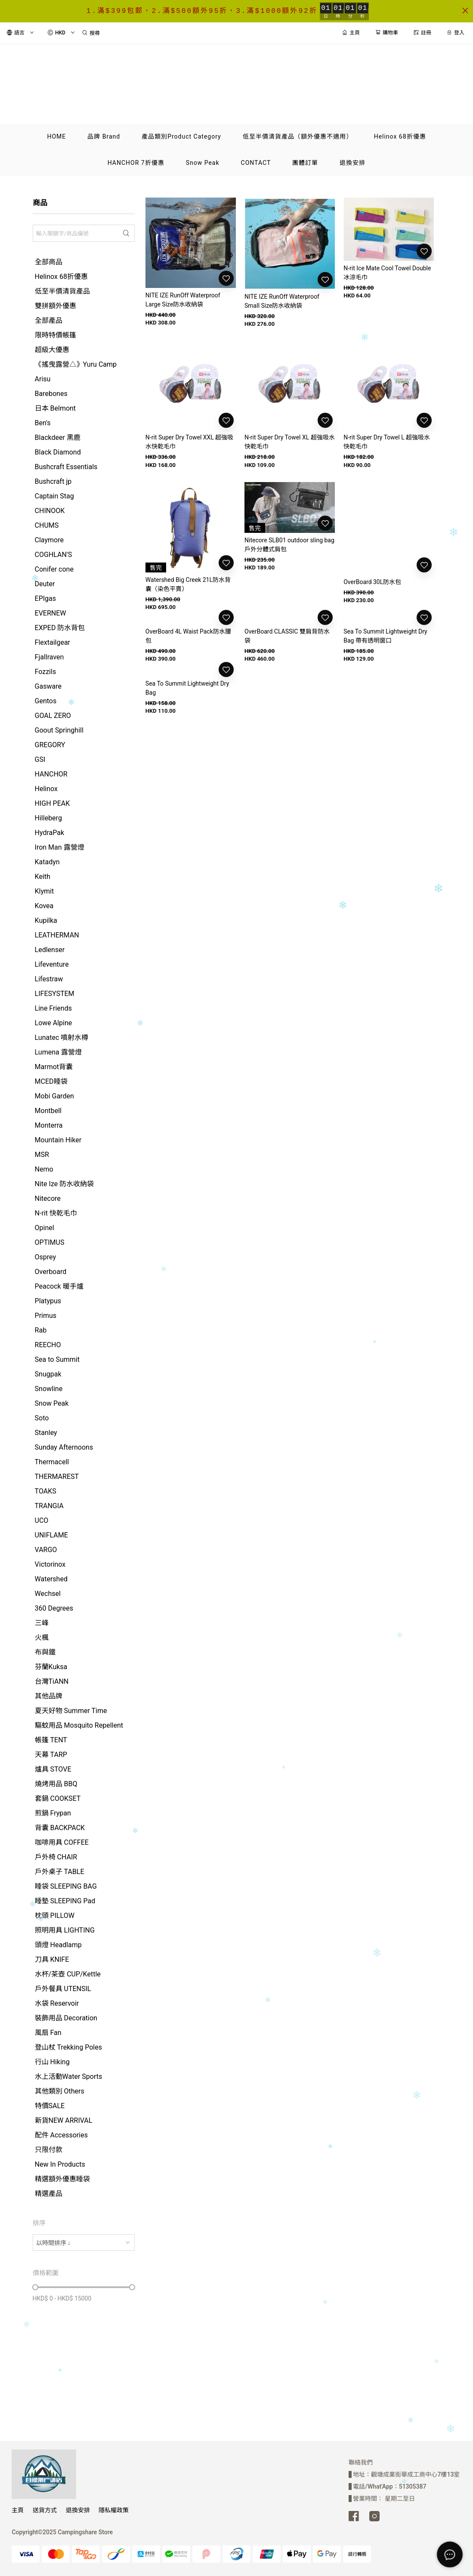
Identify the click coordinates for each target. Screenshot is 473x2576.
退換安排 (78, 2510)
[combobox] (84, 2242)
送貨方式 (45, 2510)
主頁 (18, 2510)
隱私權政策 (114, 2510)
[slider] (35, 2287)
